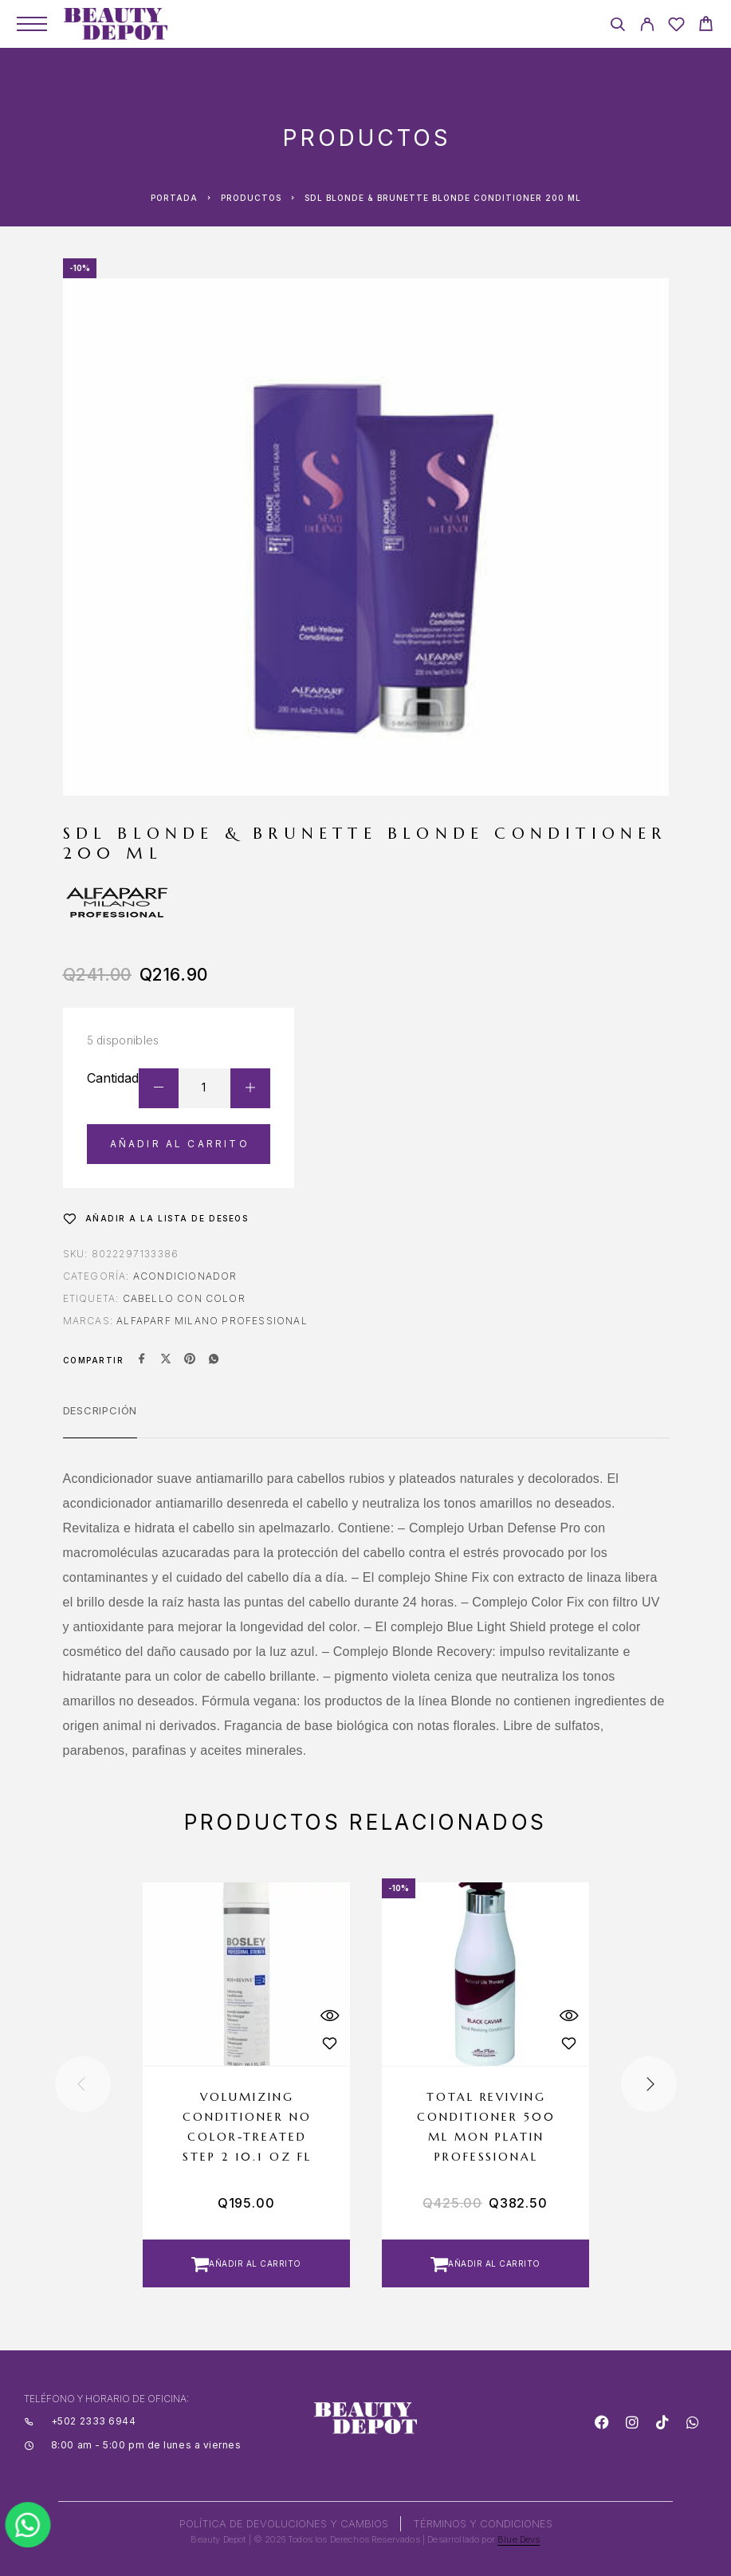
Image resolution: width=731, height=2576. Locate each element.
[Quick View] (330, 2016)
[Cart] (706, 26)
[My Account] (647, 27)
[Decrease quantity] (159, 1088)
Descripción (100, 1410)
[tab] (100, 1420)
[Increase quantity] (250, 1088)
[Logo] (115, 24)
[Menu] (32, 24)
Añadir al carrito (180, 1144)
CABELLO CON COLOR (184, 1298)
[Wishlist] (676, 27)
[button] (246, 2263)
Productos (251, 198)
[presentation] (83, 2084)
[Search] (617, 27)
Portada (174, 198)
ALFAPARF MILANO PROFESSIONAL (212, 1321)
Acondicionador (185, 1276)
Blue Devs (518, 2539)
